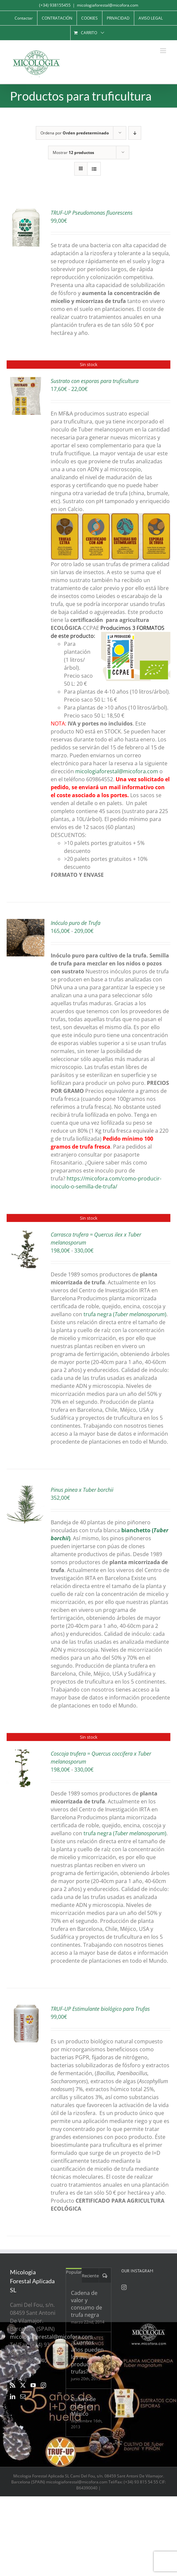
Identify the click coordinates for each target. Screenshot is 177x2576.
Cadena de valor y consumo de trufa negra (86, 2303)
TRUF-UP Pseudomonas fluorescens (92, 212)
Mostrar (73, 152)
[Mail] (23, 2396)
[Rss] (12, 2385)
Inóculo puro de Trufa (75, 923)
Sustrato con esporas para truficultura (95, 381)
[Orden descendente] (134, 133)
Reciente (90, 2276)
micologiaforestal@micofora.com (107, 5)
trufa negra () (125, 1314)
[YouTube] (33, 2385)
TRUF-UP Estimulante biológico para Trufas (100, 2008)
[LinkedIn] (12, 2396)
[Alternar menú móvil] (163, 50)
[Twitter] (23, 2385)
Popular (74, 2272)
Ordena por (74, 133)
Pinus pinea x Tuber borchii (82, 1489)
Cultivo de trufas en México (83, 2406)
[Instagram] (43, 2385)
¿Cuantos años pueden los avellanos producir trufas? (87, 2357)
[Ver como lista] (94, 168)
